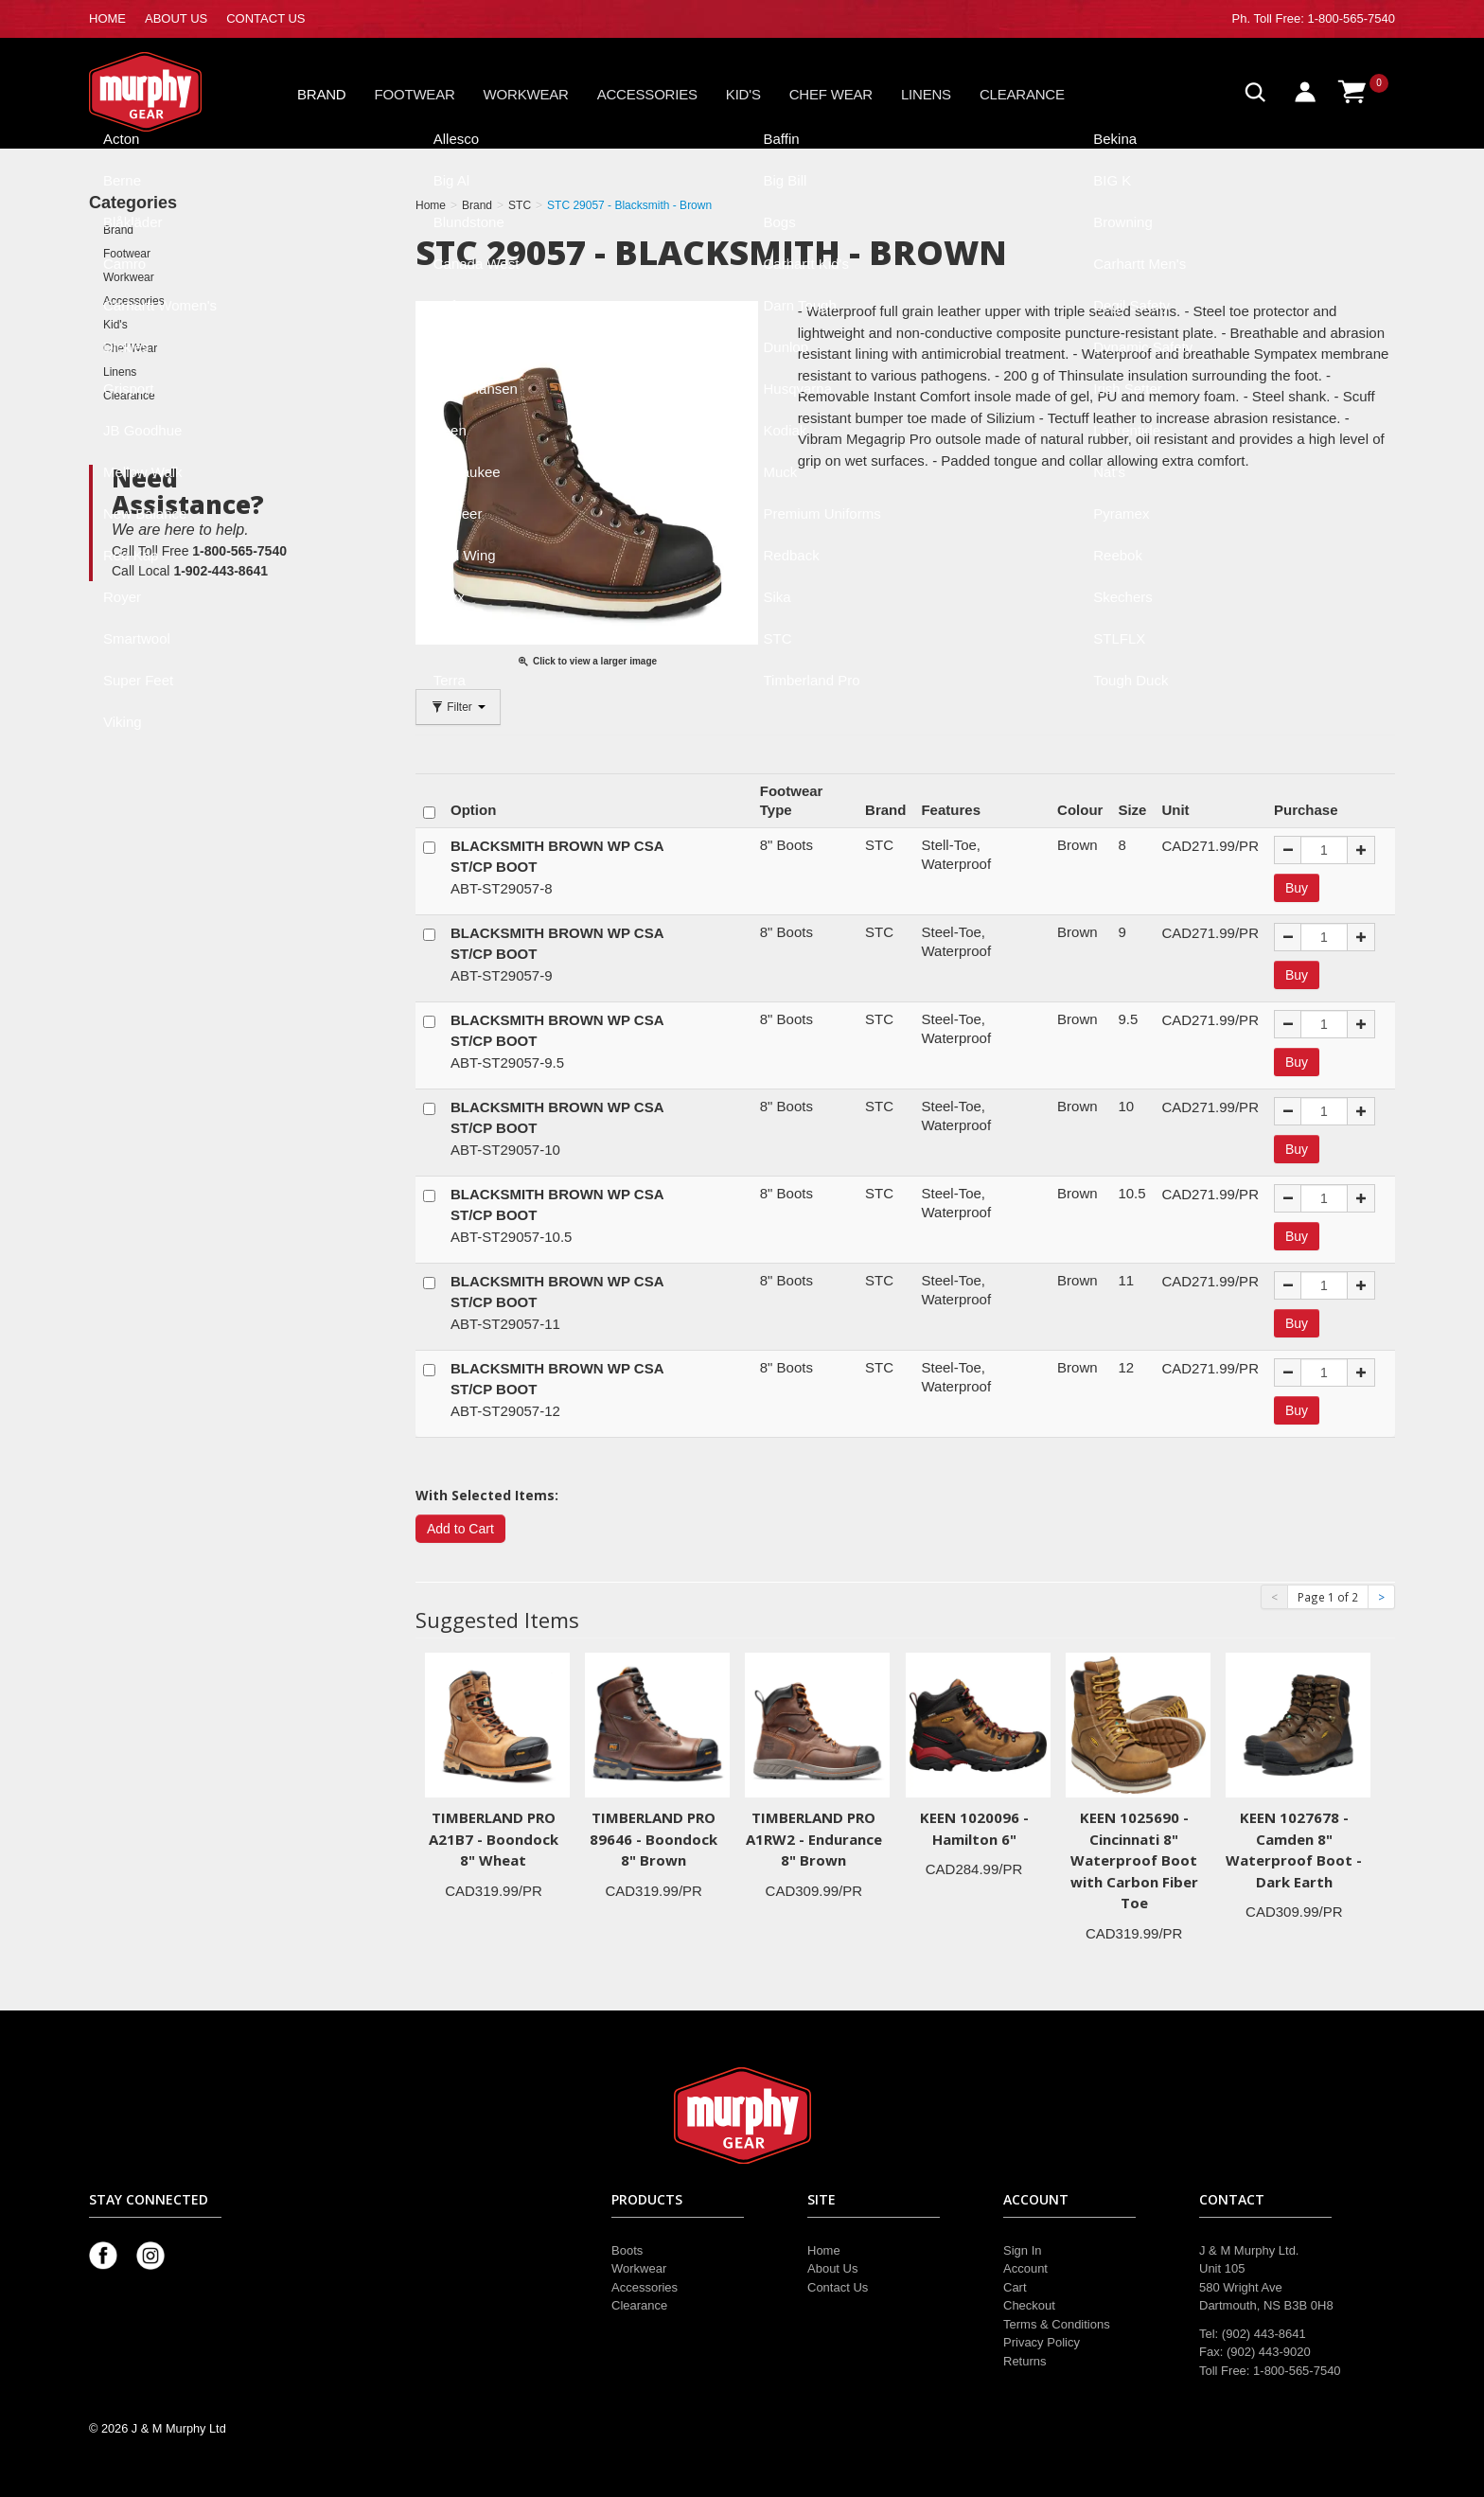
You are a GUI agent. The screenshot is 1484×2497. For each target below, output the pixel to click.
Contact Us (837, 2287)
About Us (832, 2268)
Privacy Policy (1041, 2342)
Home (823, 2250)
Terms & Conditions (1056, 2324)
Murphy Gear (169, 92)
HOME (107, 18)
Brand (321, 94)
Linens (926, 94)
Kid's (743, 94)
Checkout (1029, 2305)
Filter (458, 707)
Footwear (415, 94)
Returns (1025, 2361)
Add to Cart (460, 1528)
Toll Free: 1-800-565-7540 (1324, 18)
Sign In (1022, 2250)
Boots (627, 2250)
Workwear (526, 94)
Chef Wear (831, 94)
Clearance (1022, 94)
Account (1025, 2268)
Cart (1015, 2287)
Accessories (647, 94)
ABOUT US (176, 18)
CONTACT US (265, 18)
